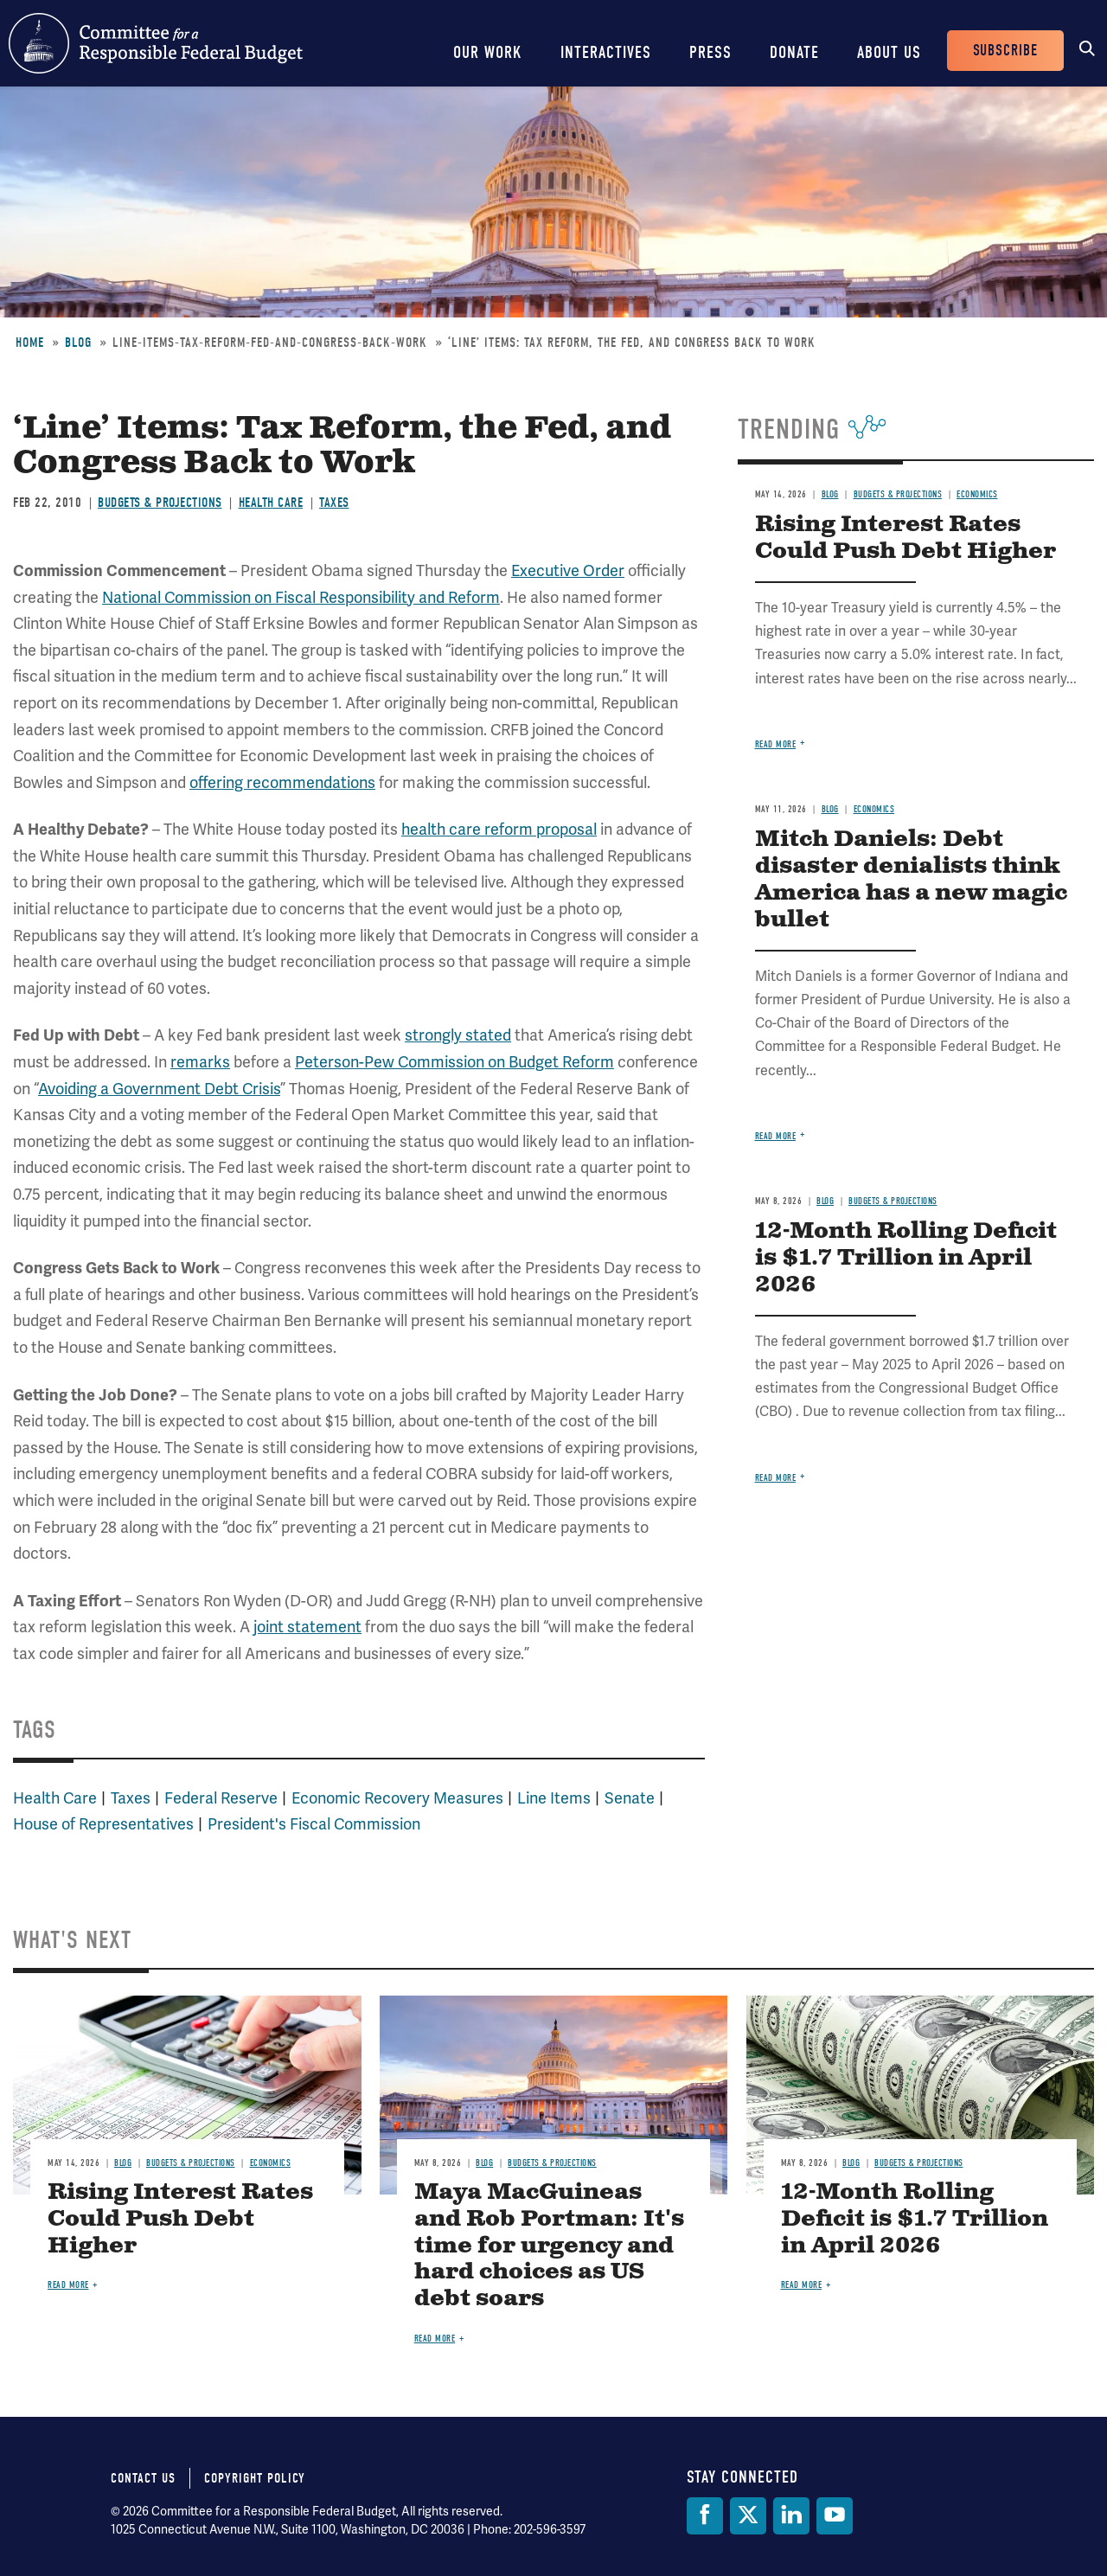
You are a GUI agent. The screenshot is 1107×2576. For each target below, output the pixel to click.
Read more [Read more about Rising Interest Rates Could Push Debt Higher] (776, 744)
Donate (794, 52)
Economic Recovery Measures (397, 1798)
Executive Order (567, 570)
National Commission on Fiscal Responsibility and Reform (301, 597)
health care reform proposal (499, 829)
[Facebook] (705, 2515)
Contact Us (143, 2478)
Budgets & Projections (160, 502)
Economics (977, 494)
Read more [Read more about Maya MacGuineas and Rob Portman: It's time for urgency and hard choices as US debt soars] (435, 2338)
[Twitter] (748, 2515)
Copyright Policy (254, 2478)
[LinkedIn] (791, 2515)
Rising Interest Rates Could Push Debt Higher (905, 538)
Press (710, 52)
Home (30, 342)
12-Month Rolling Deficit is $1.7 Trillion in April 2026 (906, 1258)
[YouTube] (834, 2515)
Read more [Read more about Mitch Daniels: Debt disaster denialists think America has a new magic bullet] (776, 1136)
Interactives (605, 52)
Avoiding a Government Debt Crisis (159, 1089)
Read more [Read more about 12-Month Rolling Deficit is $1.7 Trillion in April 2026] (776, 1477)
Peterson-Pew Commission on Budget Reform (454, 1062)
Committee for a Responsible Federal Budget (156, 43)
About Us (889, 52)
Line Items (554, 1798)
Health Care (271, 502)
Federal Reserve (221, 1798)
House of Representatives (103, 1824)
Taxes (334, 502)
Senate (630, 1798)
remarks (200, 1062)
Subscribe (1005, 51)
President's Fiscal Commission (314, 1824)
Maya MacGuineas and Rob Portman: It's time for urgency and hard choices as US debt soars (549, 2246)
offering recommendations (282, 782)
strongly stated (458, 1035)
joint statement (307, 1627)
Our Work (487, 52)
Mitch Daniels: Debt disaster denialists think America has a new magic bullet (911, 879)
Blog (78, 342)
